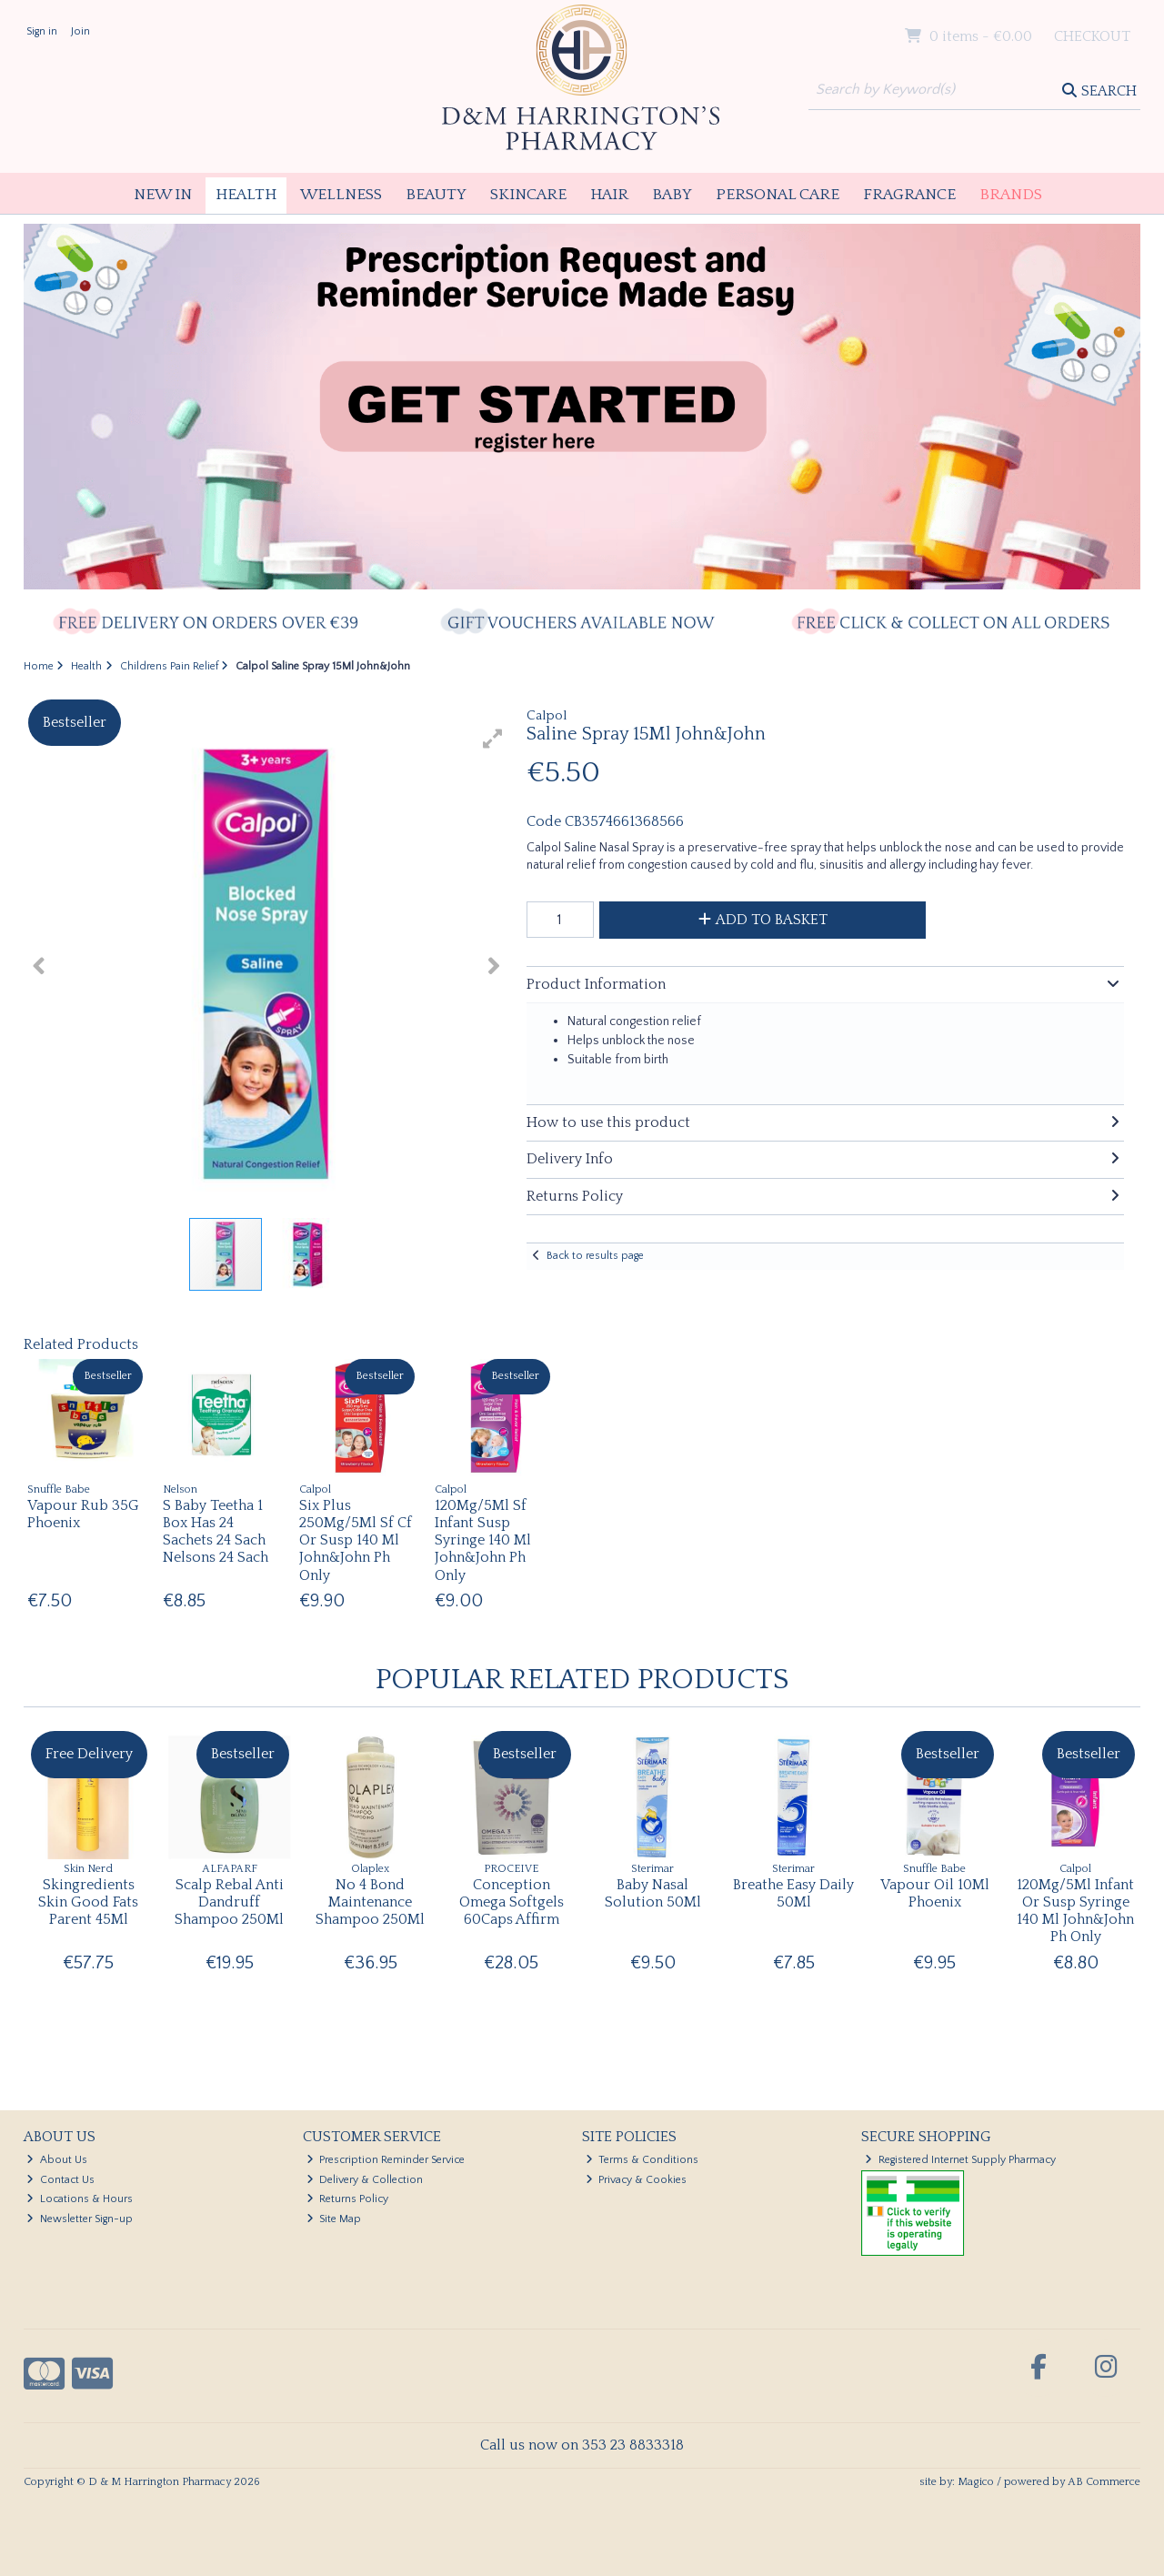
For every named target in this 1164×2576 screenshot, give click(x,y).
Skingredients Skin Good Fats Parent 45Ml (88, 1902)
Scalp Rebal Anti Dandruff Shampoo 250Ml (229, 1902)
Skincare (528, 195)
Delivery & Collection (365, 2180)
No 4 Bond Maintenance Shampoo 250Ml (370, 1902)
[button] (492, 738)
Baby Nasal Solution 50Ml (653, 1893)
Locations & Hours (79, 2199)
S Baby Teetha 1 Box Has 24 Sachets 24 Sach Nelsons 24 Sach (215, 1531)
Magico (976, 2482)
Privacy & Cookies (636, 2180)
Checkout (1092, 36)
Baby (672, 195)
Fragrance (909, 195)
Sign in (41, 31)
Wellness (341, 195)
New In (163, 195)
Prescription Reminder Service (386, 2160)
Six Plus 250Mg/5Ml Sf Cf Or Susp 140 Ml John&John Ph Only (355, 1540)
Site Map (334, 2219)
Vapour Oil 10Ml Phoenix (934, 1893)
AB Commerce (1104, 2482)
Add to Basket (763, 919)
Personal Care (777, 195)
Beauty (436, 195)
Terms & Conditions (642, 2160)
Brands (1010, 195)
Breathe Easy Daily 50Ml (793, 1893)
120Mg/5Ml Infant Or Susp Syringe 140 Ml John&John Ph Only (1075, 1911)
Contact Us (60, 2180)
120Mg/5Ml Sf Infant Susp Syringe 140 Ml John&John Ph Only (483, 1540)
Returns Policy (347, 2199)
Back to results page (595, 1256)
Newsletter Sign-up (79, 2219)
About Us (56, 2160)
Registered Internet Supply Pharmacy (960, 2160)
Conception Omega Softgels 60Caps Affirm (511, 1902)
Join (80, 31)
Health (246, 195)
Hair (609, 195)
